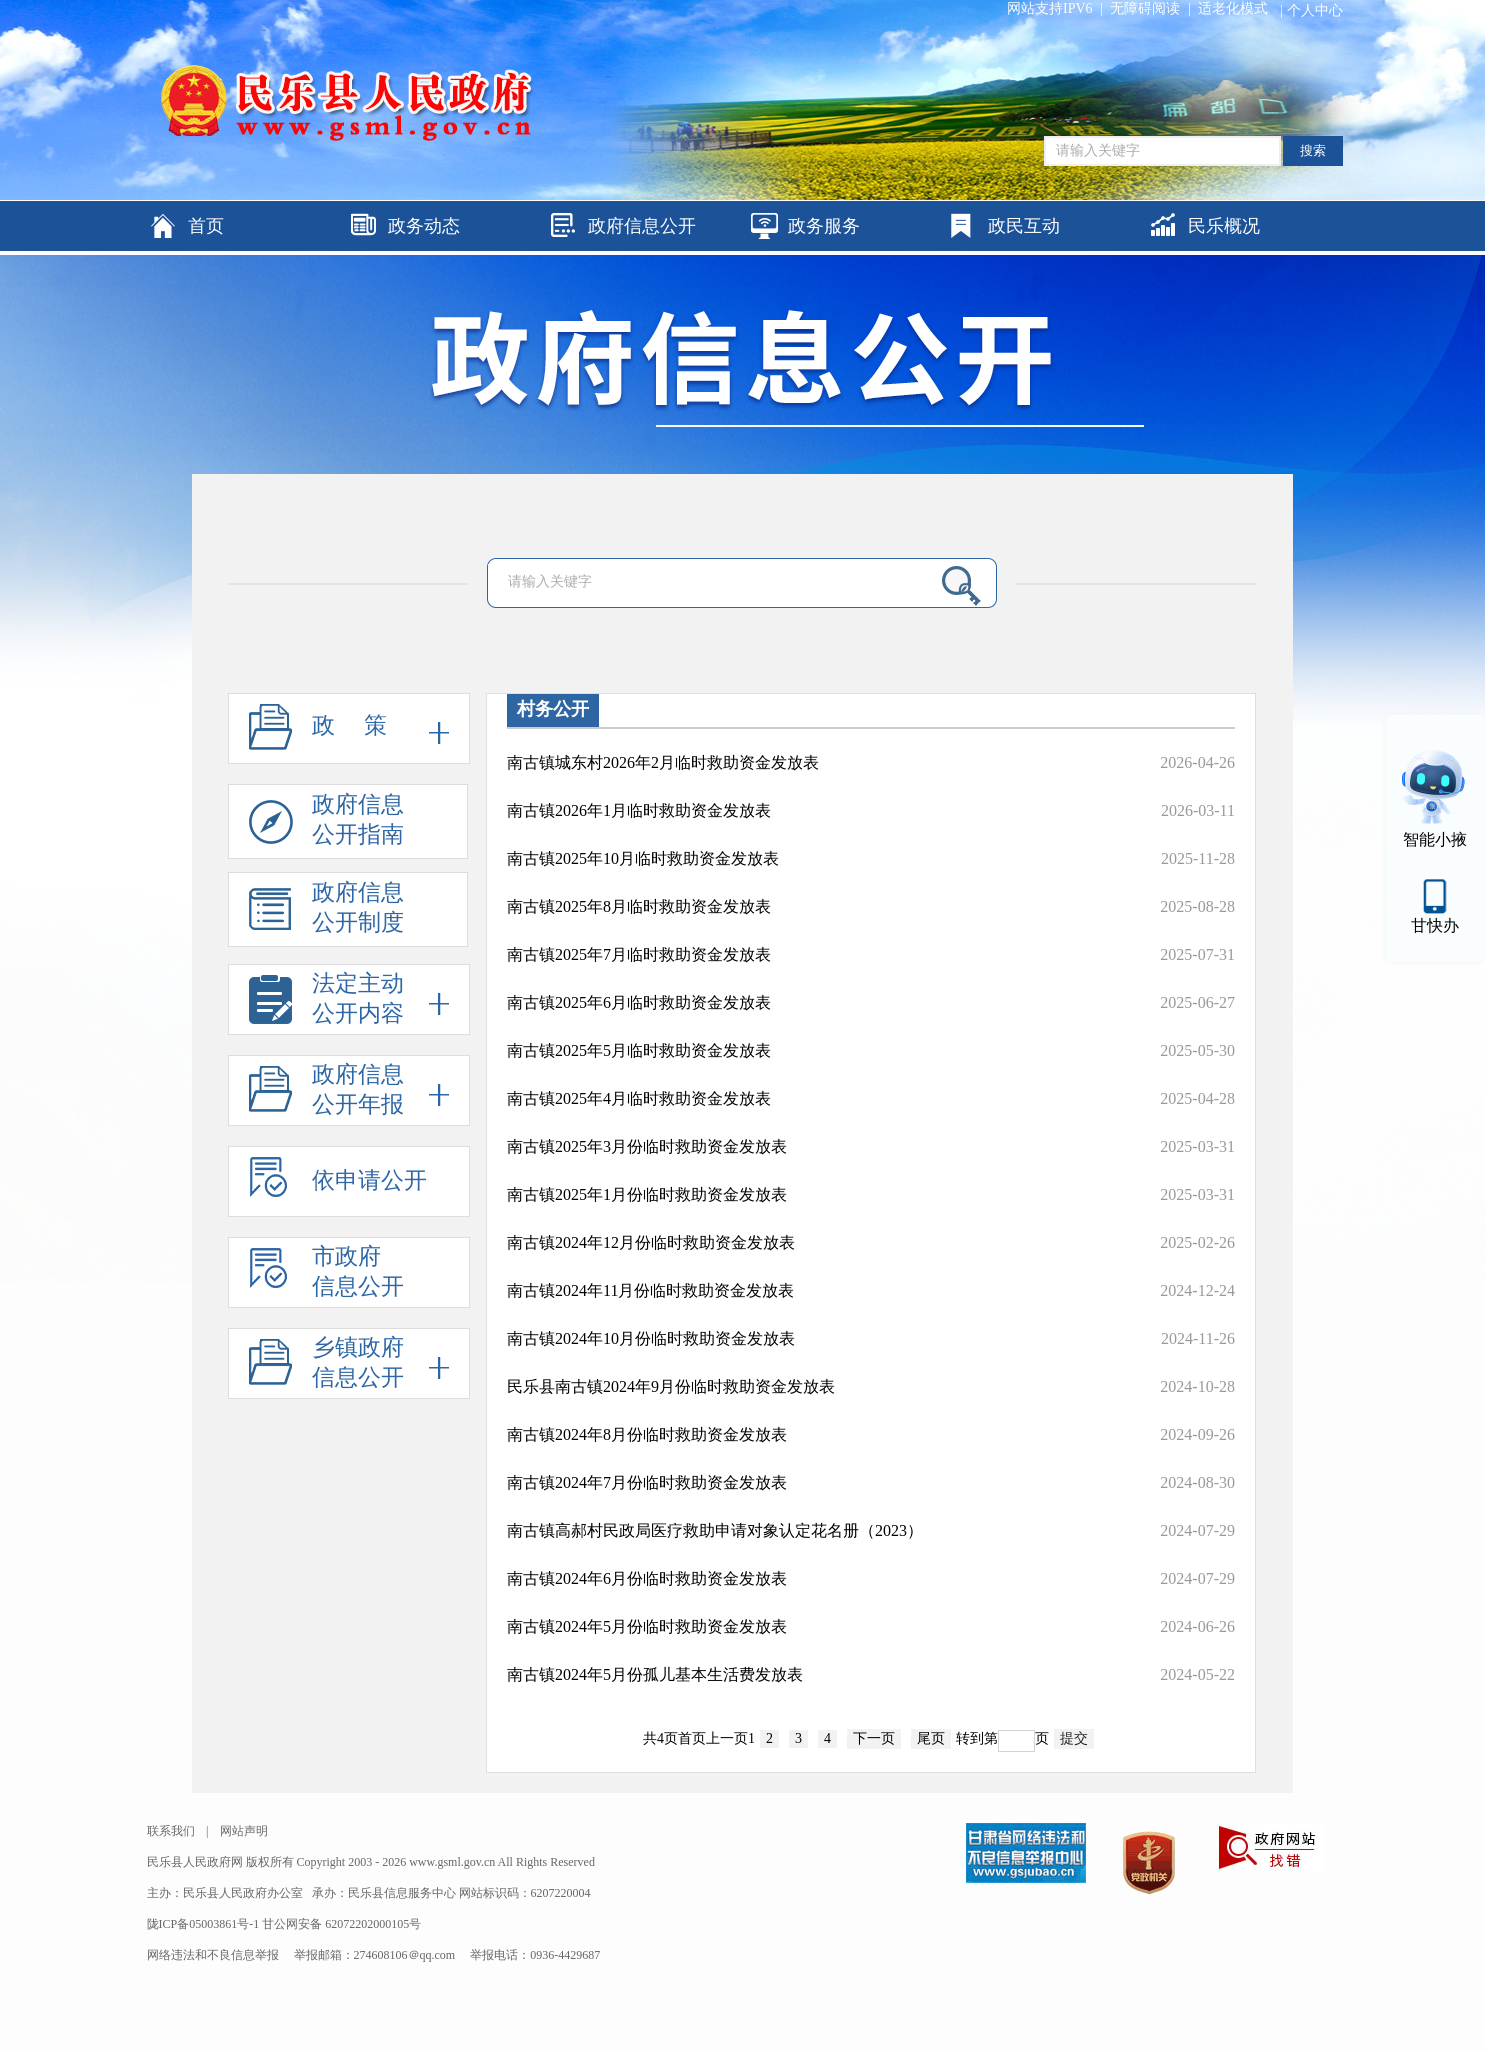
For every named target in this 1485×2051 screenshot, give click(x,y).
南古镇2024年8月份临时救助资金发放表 (647, 1434)
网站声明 (244, 1831)
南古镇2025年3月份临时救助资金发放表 (647, 1146)
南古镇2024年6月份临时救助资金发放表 (647, 1578)
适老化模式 (1233, 8)
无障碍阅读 (1145, 8)
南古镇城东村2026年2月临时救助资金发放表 (663, 762)
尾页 (931, 1738)
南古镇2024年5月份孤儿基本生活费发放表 (655, 1674)
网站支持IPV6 (1050, 8)
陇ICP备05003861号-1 (205, 1924)
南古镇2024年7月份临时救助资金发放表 (647, 1482)
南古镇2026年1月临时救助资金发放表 (639, 810)
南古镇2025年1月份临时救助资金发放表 (647, 1194)
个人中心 (1315, 10)
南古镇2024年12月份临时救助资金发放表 (651, 1242)
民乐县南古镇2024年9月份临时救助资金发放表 (671, 1386)
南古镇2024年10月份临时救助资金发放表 (651, 1338)
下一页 (874, 1738)
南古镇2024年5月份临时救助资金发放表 (647, 1626)
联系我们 (171, 1831)
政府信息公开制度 (326, 913)
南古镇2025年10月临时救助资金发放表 (643, 858)
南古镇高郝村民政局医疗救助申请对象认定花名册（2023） (715, 1530)
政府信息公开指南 (326, 825)
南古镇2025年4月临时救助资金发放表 (639, 1098)
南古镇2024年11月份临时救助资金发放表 (650, 1290)
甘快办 (1435, 925)
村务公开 (553, 709)
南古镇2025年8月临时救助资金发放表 (639, 906)
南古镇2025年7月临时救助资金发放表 (639, 954)
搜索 (1313, 150)
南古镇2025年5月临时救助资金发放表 (639, 1050)
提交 (1074, 1738)
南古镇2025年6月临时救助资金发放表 (639, 1002)
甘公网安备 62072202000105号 (341, 1924)
